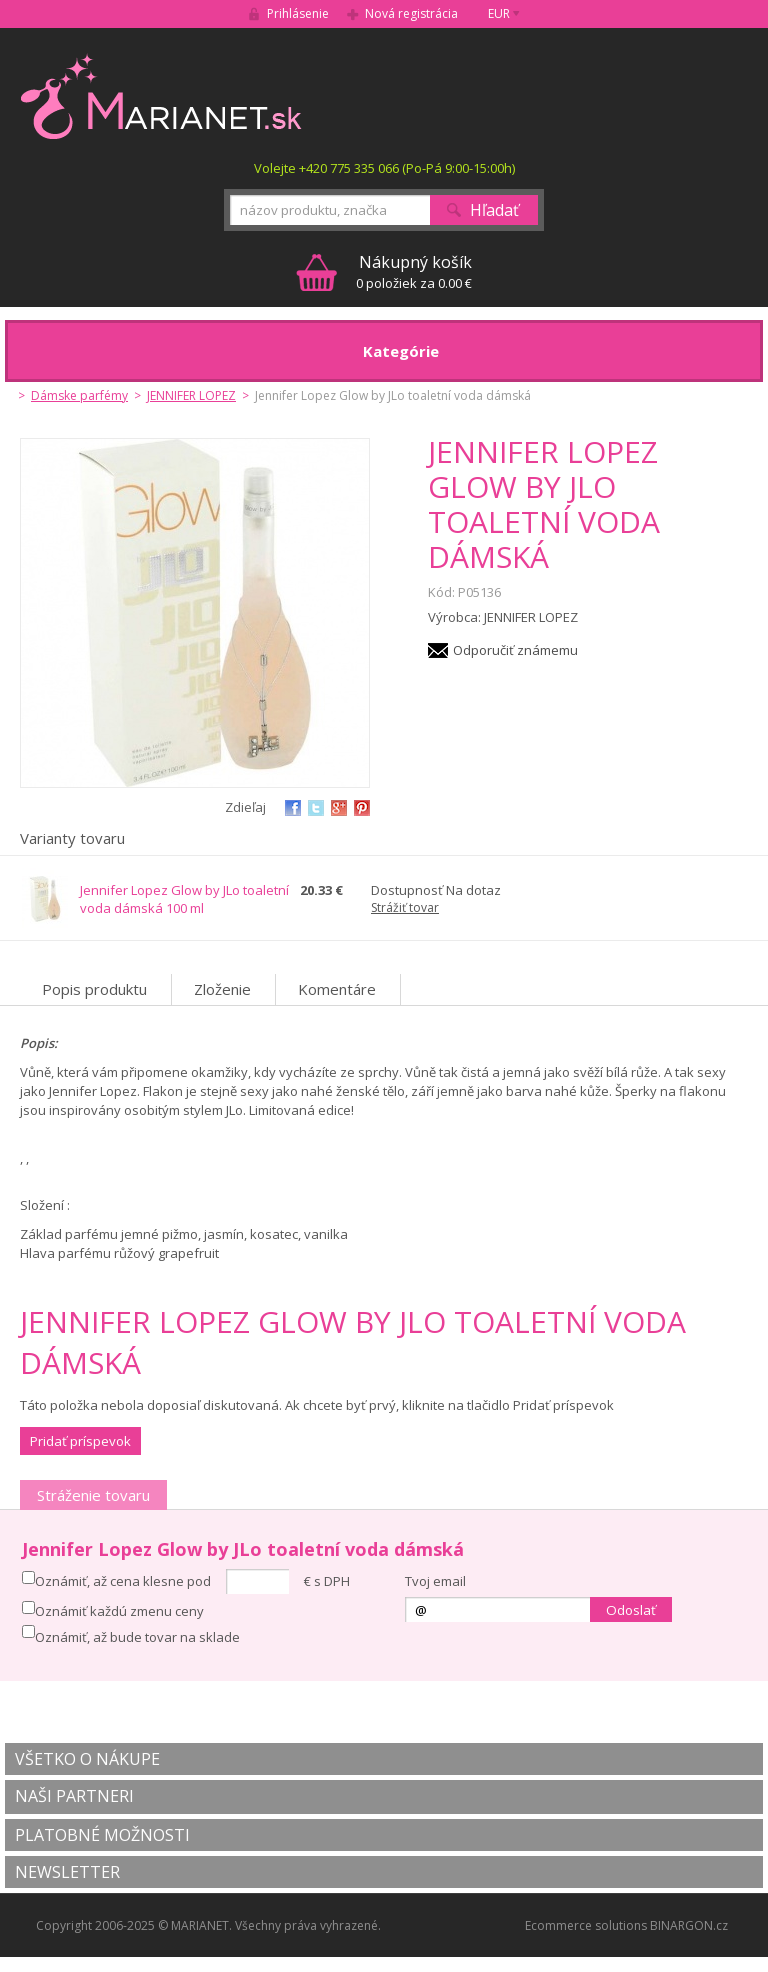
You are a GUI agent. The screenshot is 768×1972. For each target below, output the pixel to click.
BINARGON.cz (689, 1925)
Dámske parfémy (79, 395)
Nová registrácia (411, 13)
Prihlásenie (298, 13)
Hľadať (494, 210)
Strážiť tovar (405, 907)
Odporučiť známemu (515, 650)
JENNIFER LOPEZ (191, 395)
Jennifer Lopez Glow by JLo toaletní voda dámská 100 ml (184, 899)
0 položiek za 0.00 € (414, 271)
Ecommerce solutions (586, 1925)
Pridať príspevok (80, 1441)
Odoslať (631, 1610)
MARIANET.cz (162, 96)
